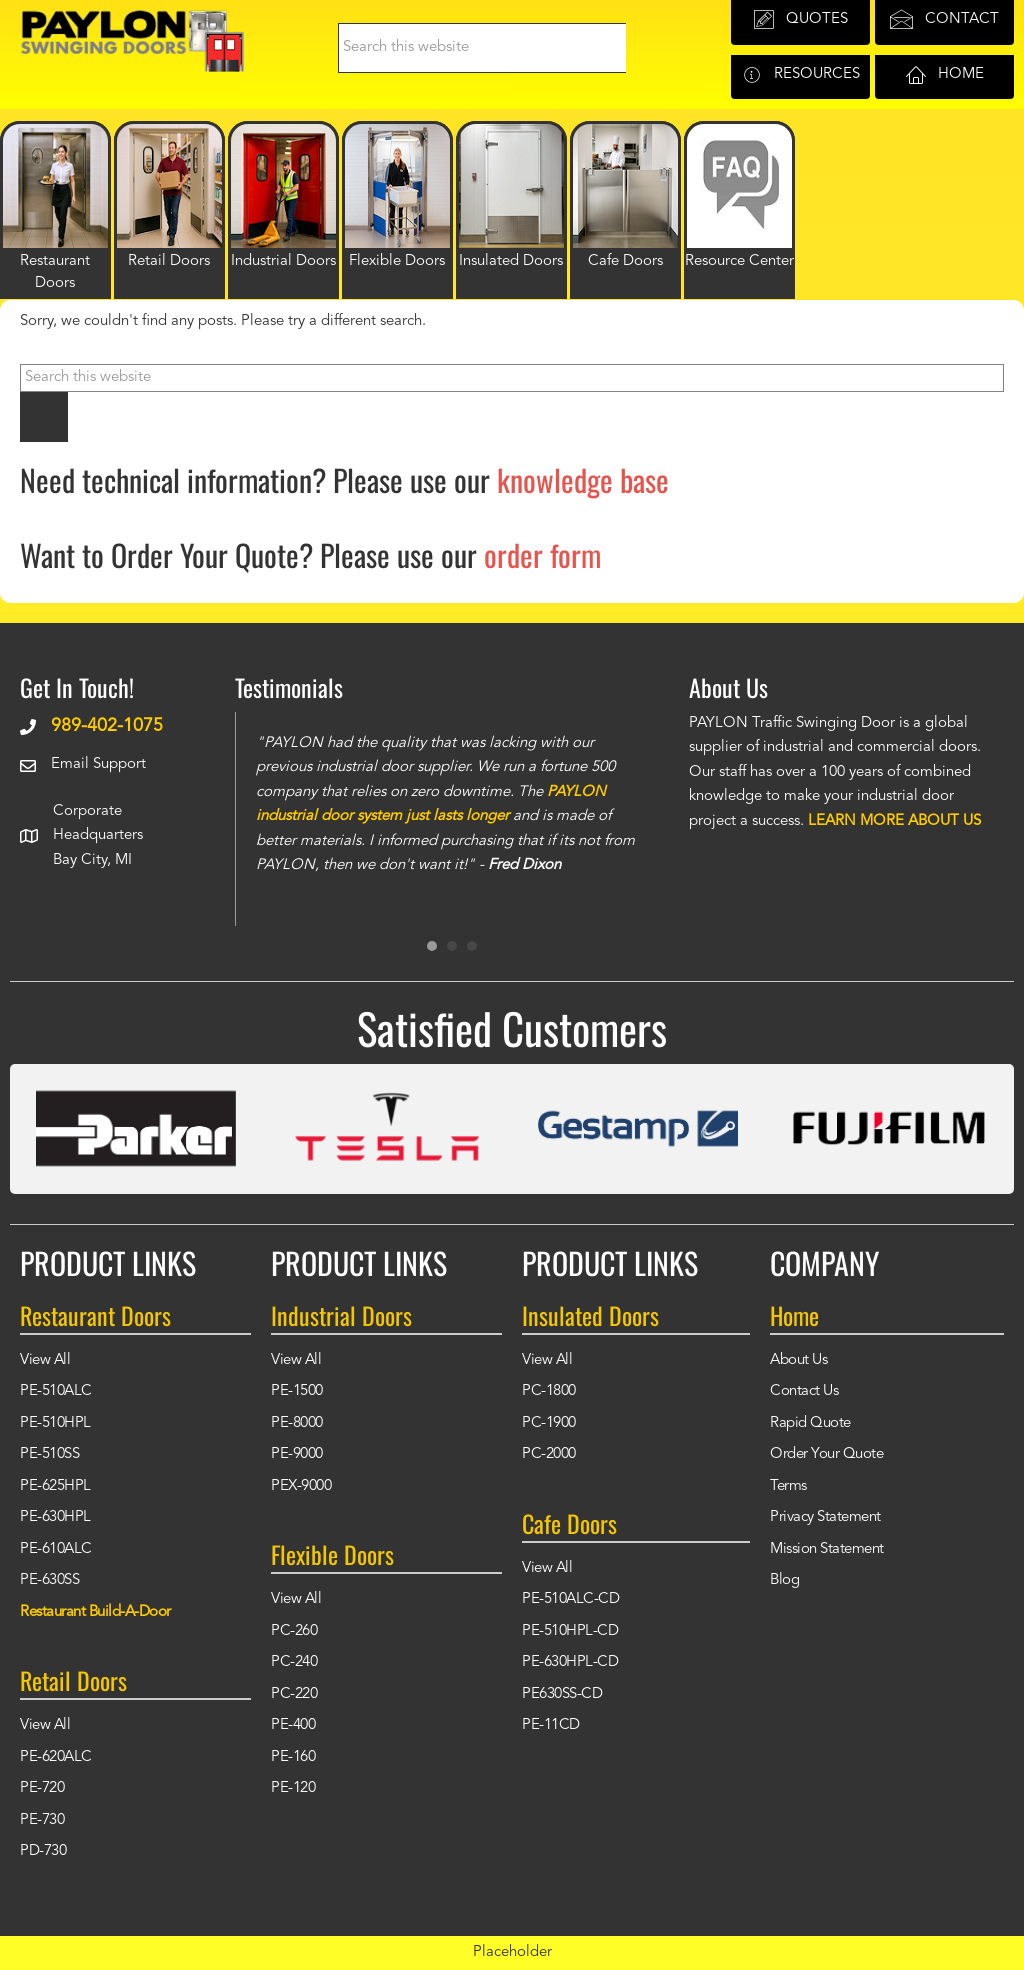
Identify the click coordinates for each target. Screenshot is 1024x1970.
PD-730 (43, 1851)
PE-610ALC (56, 1549)
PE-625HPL (55, 1486)
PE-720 (42, 1788)
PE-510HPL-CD (570, 1631)
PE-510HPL (55, 1423)
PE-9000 (297, 1454)
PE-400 (293, 1725)
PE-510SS (49, 1454)
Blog (784, 1580)
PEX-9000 (301, 1486)
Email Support (98, 764)
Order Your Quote (826, 1454)
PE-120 (293, 1788)
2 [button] (452, 946)
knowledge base (583, 479)
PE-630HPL (55, 1517)
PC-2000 (549, 1454)
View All (45, 1360)
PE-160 (293, 1757)
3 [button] (472, 946)
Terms (788, 1486)
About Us (798, 1360)
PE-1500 (297, 1391)
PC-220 (294, 1694)
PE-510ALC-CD (570, 1599)
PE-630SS (49, 1580)
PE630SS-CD (562, 1694)
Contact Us (804, 1391)
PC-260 (294, 1631)
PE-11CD (551, 1725)
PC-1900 (549, 1423)
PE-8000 (297, 1423)
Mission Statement (827, 1549)
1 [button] (432, 946)
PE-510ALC (56, 1391)
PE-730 (42, 1820)
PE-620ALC (56, 1757)
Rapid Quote (810, 1423)
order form (542, 554)
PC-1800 (549, 1391)
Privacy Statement (825, 1517)
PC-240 (294, 1662)
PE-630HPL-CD (570, 1662)
